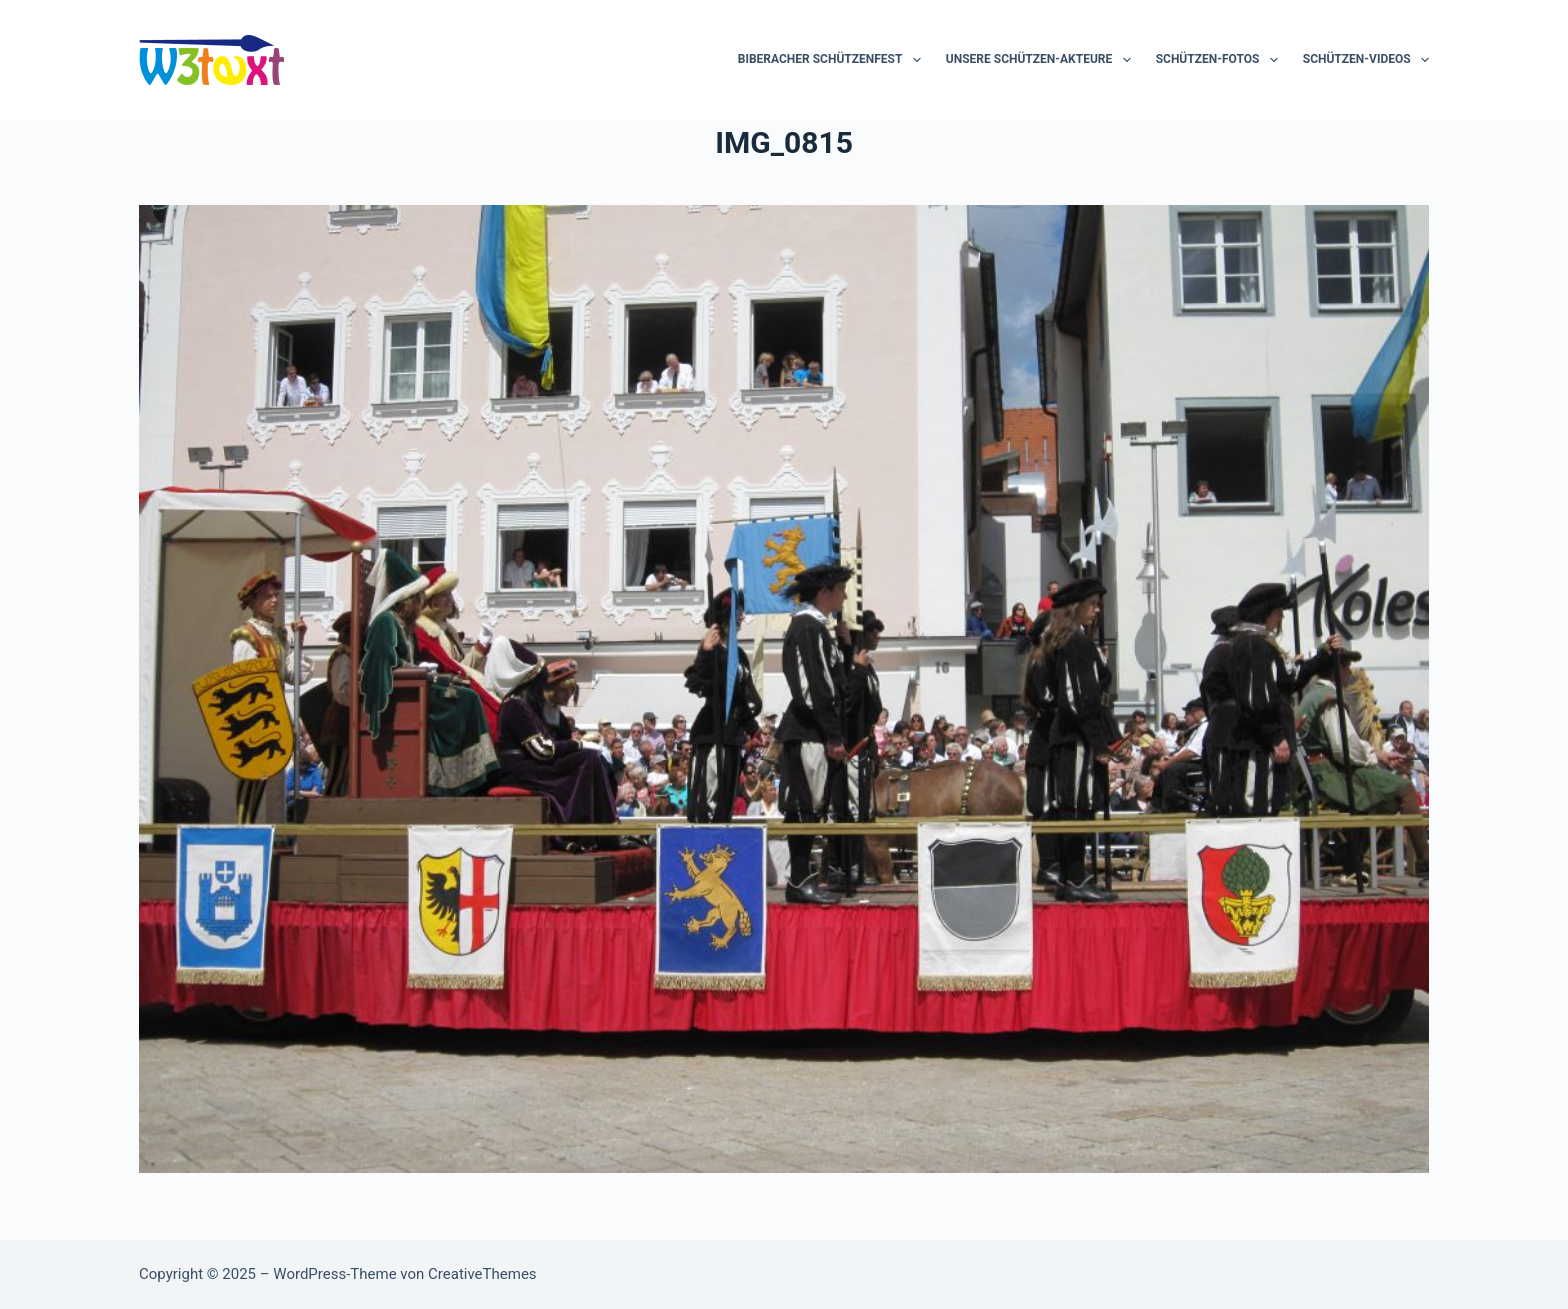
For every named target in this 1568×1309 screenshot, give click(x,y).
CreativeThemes (482, 1274)
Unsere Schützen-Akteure (1042, 60)
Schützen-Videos (1366, 60)
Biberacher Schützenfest (833, 60)
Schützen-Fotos (1221, 60)
